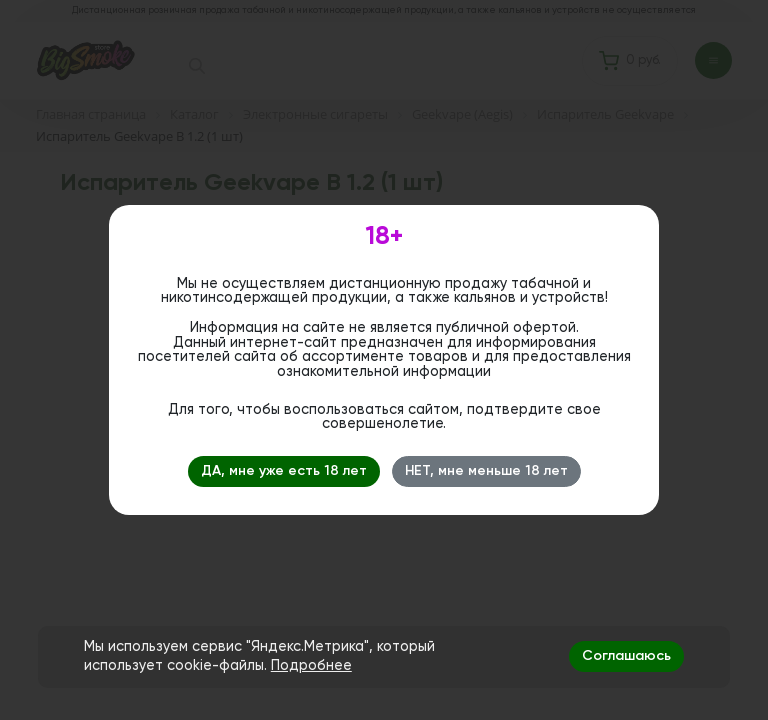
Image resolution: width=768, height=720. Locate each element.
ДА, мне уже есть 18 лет (284, 471)
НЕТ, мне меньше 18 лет (486, 471)
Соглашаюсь (626, 656)
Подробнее (311, 666)
